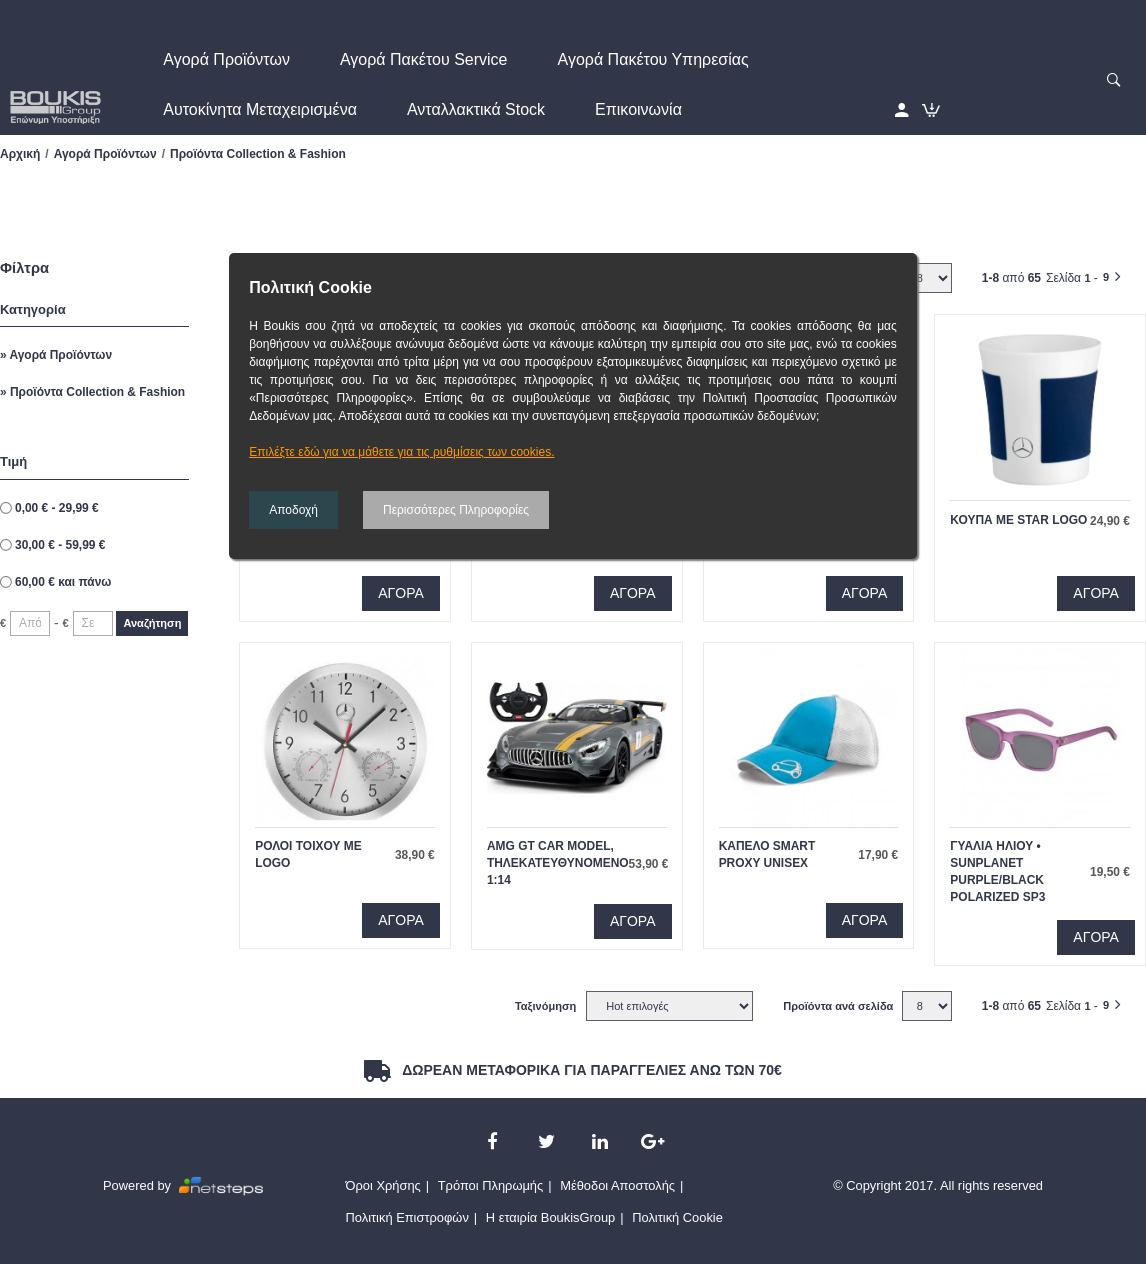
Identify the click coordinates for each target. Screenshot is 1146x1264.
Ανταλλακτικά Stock (476, 109)
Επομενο (1126, 273)
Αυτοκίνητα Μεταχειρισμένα (260, 109)
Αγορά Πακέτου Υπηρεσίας (653, 59)
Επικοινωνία (638, 109)
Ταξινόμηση (545, 1006)
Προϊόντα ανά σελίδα (838, 1006)
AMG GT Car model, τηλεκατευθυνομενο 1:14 (558, 862)
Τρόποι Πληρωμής (491, 1185)
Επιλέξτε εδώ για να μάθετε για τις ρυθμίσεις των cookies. (401, 452)
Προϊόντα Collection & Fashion (96, 392)
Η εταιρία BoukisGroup (550, 1217)
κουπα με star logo (1018, 520)
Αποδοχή (293, 510)
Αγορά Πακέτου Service (424, 59)
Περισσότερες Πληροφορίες (456, 510)
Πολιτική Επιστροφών (407, 1217)
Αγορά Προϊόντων (226, 59)
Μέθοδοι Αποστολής (617, 1185)
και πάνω (63, 582)
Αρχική (20, 154)
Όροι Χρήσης (383, 1185)
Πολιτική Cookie (677, 1217)
